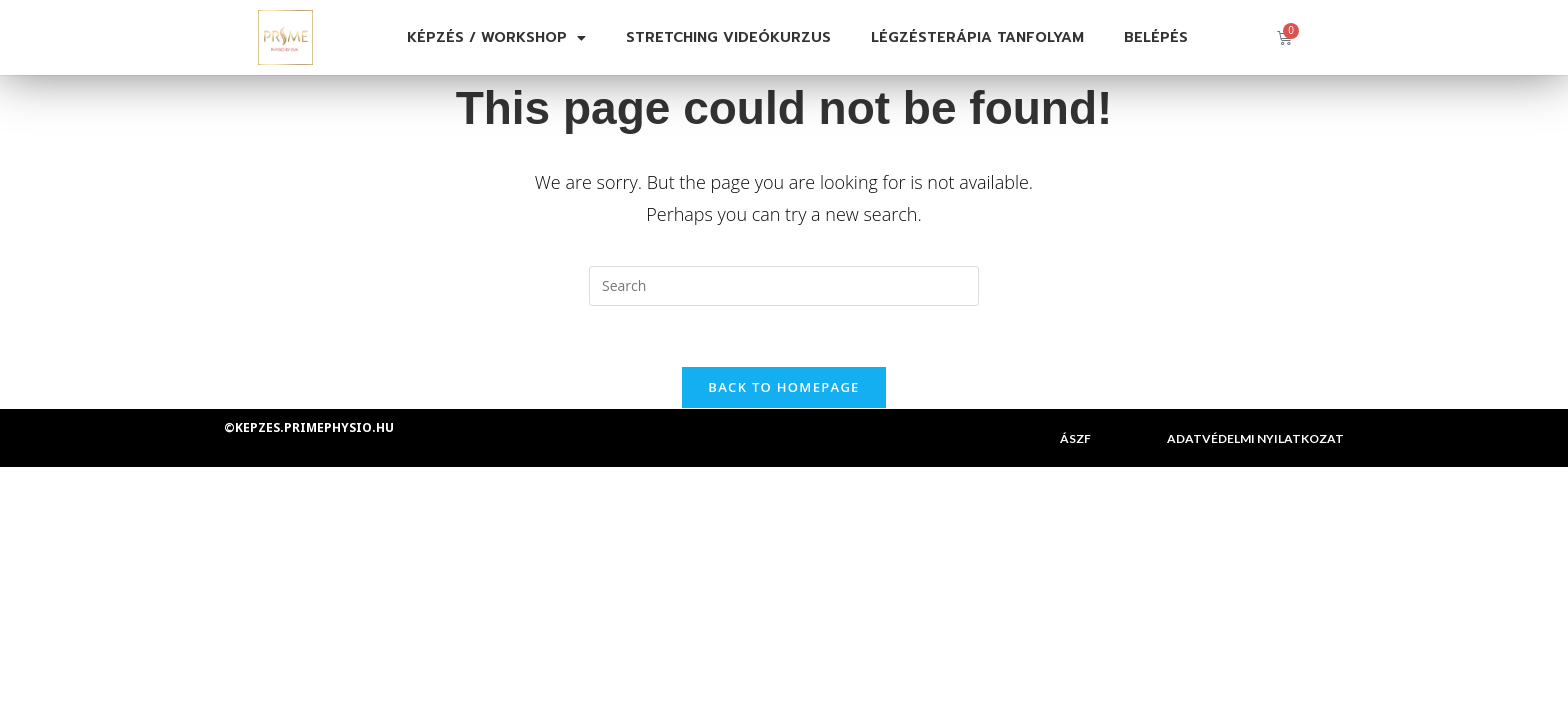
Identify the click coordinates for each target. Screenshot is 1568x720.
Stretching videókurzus (728, 37)
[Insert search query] (784, 286)
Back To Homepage (783, 387)
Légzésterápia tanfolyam (977, 37)
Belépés (1156, 37)
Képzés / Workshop (496, 38)
